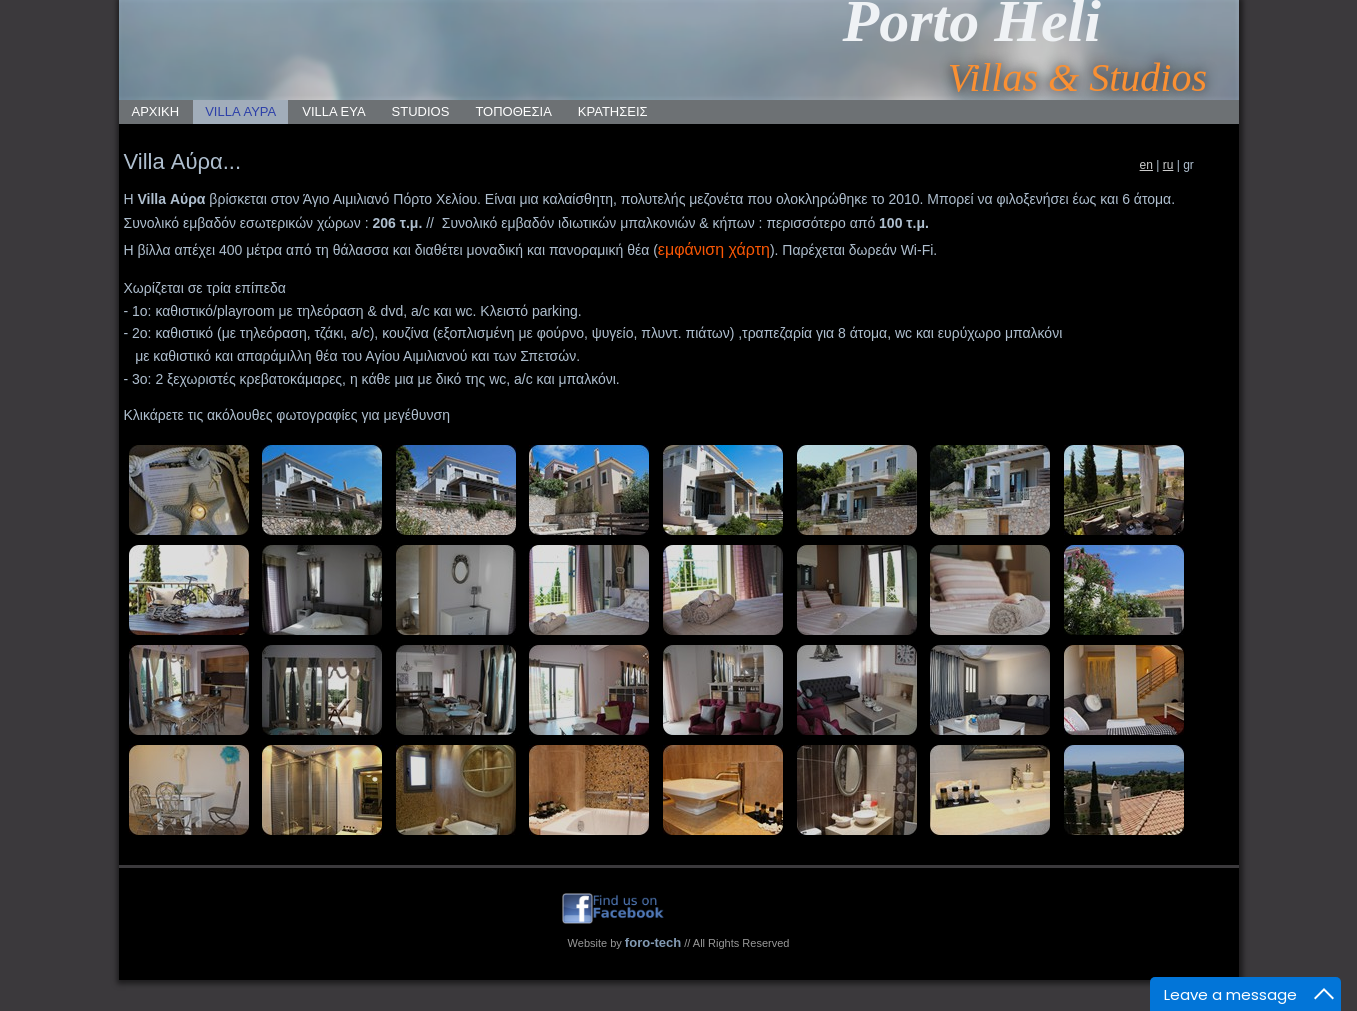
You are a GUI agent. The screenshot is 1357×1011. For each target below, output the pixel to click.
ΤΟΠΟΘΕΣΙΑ (513, 111)
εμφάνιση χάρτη (714, 249)
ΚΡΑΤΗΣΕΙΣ (613, 111)
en (1146, 165)
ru (1168, 165)
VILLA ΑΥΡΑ (240, 111)
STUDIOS (421, 111)
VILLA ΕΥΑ (333, 111)
